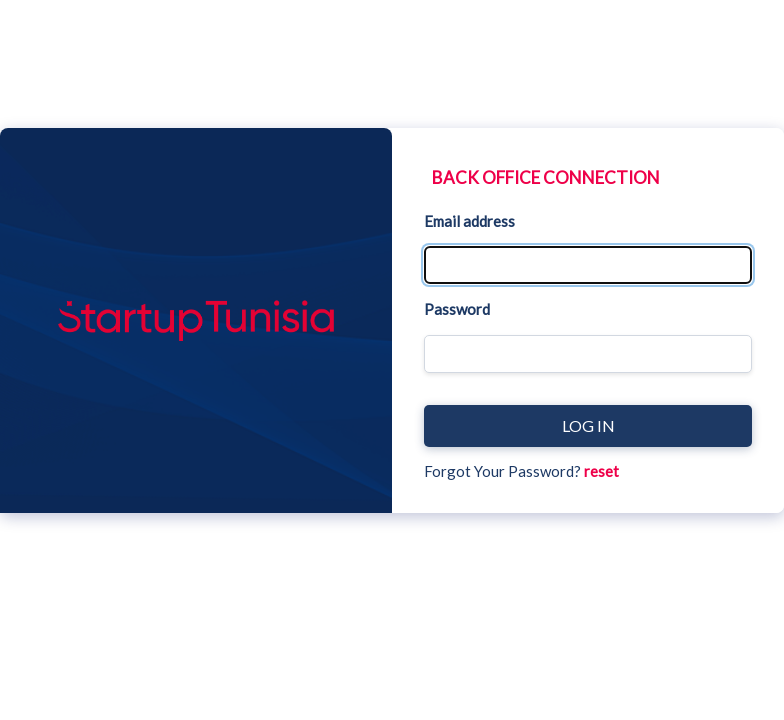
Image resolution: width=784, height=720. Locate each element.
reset (601, 471)
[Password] (588, 354)
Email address (469, 221)
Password (457, 309)
